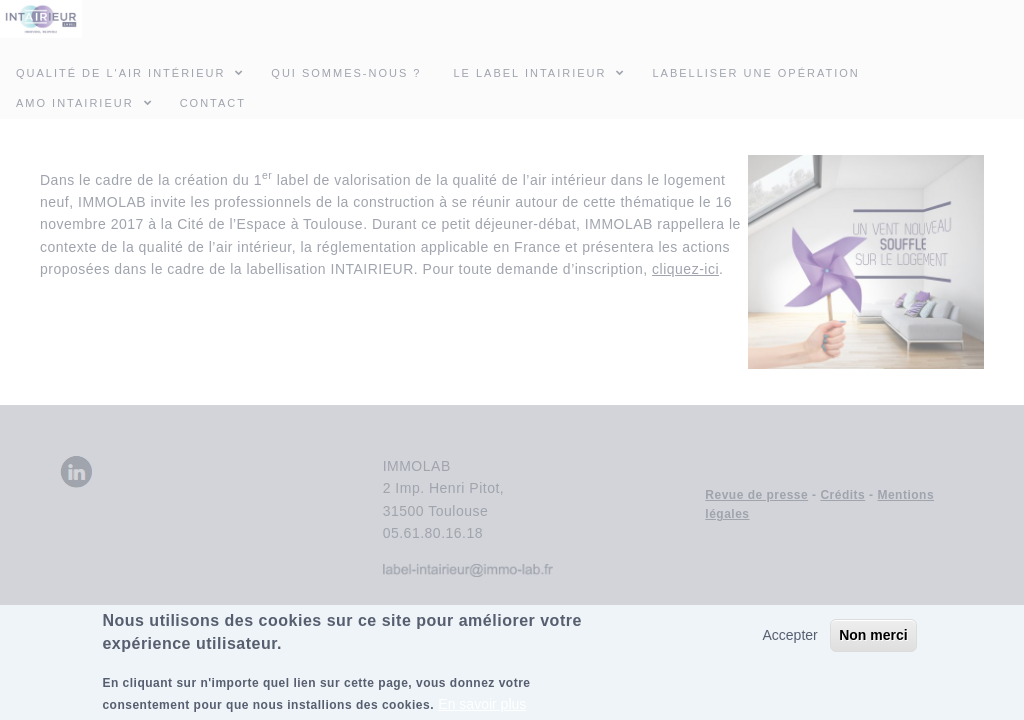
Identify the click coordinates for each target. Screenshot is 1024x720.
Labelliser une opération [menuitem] (755, 73)
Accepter (789, 644)
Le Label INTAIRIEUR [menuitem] (529, 73)
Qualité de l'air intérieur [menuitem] (135, 72)
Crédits (842, 495)
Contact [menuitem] (213, 103)
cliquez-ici (685, 269)
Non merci (873, 644)
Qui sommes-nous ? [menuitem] (346, 73)
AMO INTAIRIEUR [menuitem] (90, 102)
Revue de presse (756, 495)
